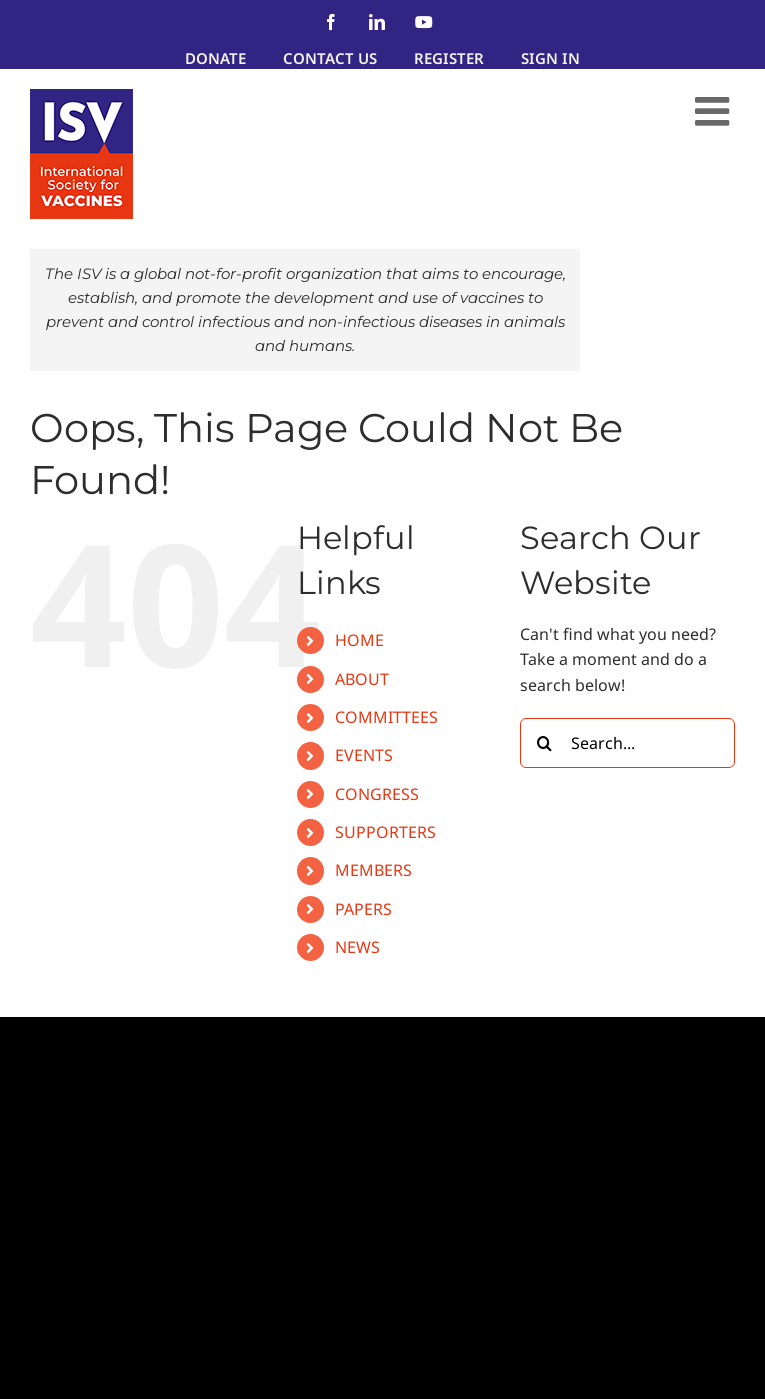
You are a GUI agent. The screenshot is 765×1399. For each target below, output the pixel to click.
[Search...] (627, 743)
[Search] (545, 743)
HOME (359, 640)
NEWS (357, 947)
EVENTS (364, 755)
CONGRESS (377, 794)
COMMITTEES (386, 717)
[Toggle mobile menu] (715, 111)
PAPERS (363, 909)
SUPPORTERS (385, 832)
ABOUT (362, 679)
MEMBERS (373, 870)
